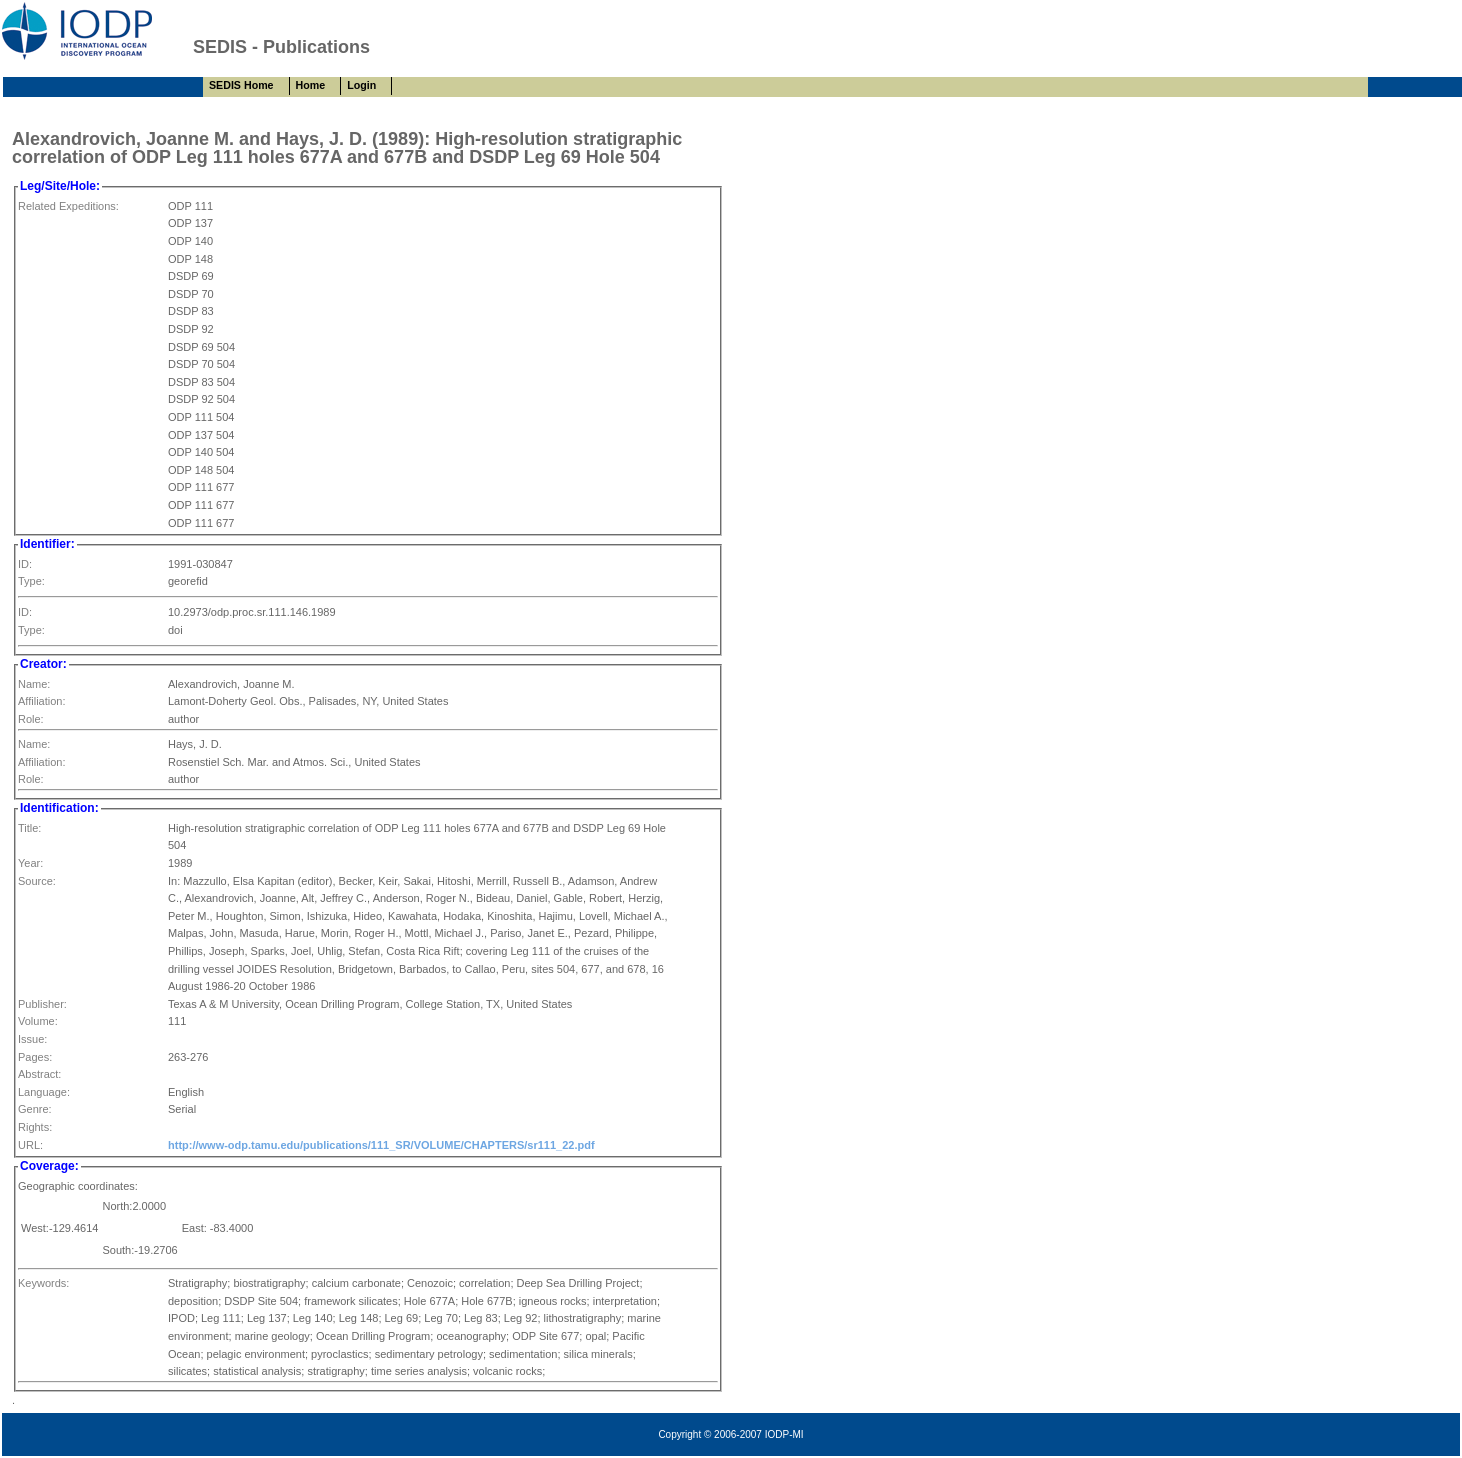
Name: (34, 684)
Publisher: (42, 1004)
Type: (31, 581)
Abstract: (39, 1074)
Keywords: (43, 1283)
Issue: (32, 1039)
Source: (37, 881)
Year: (30, 863)
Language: (44, 1092)
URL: (30, 1145)
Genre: (35, 1109)
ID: (25, 564)
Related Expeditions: (68, 206)
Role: (31, 719)
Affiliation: (42, 701)
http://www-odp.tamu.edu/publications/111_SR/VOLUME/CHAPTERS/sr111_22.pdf (381, 1145)
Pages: (35, 1057)
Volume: (38, 1021)
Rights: (35, 1127)
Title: (29, 828)
